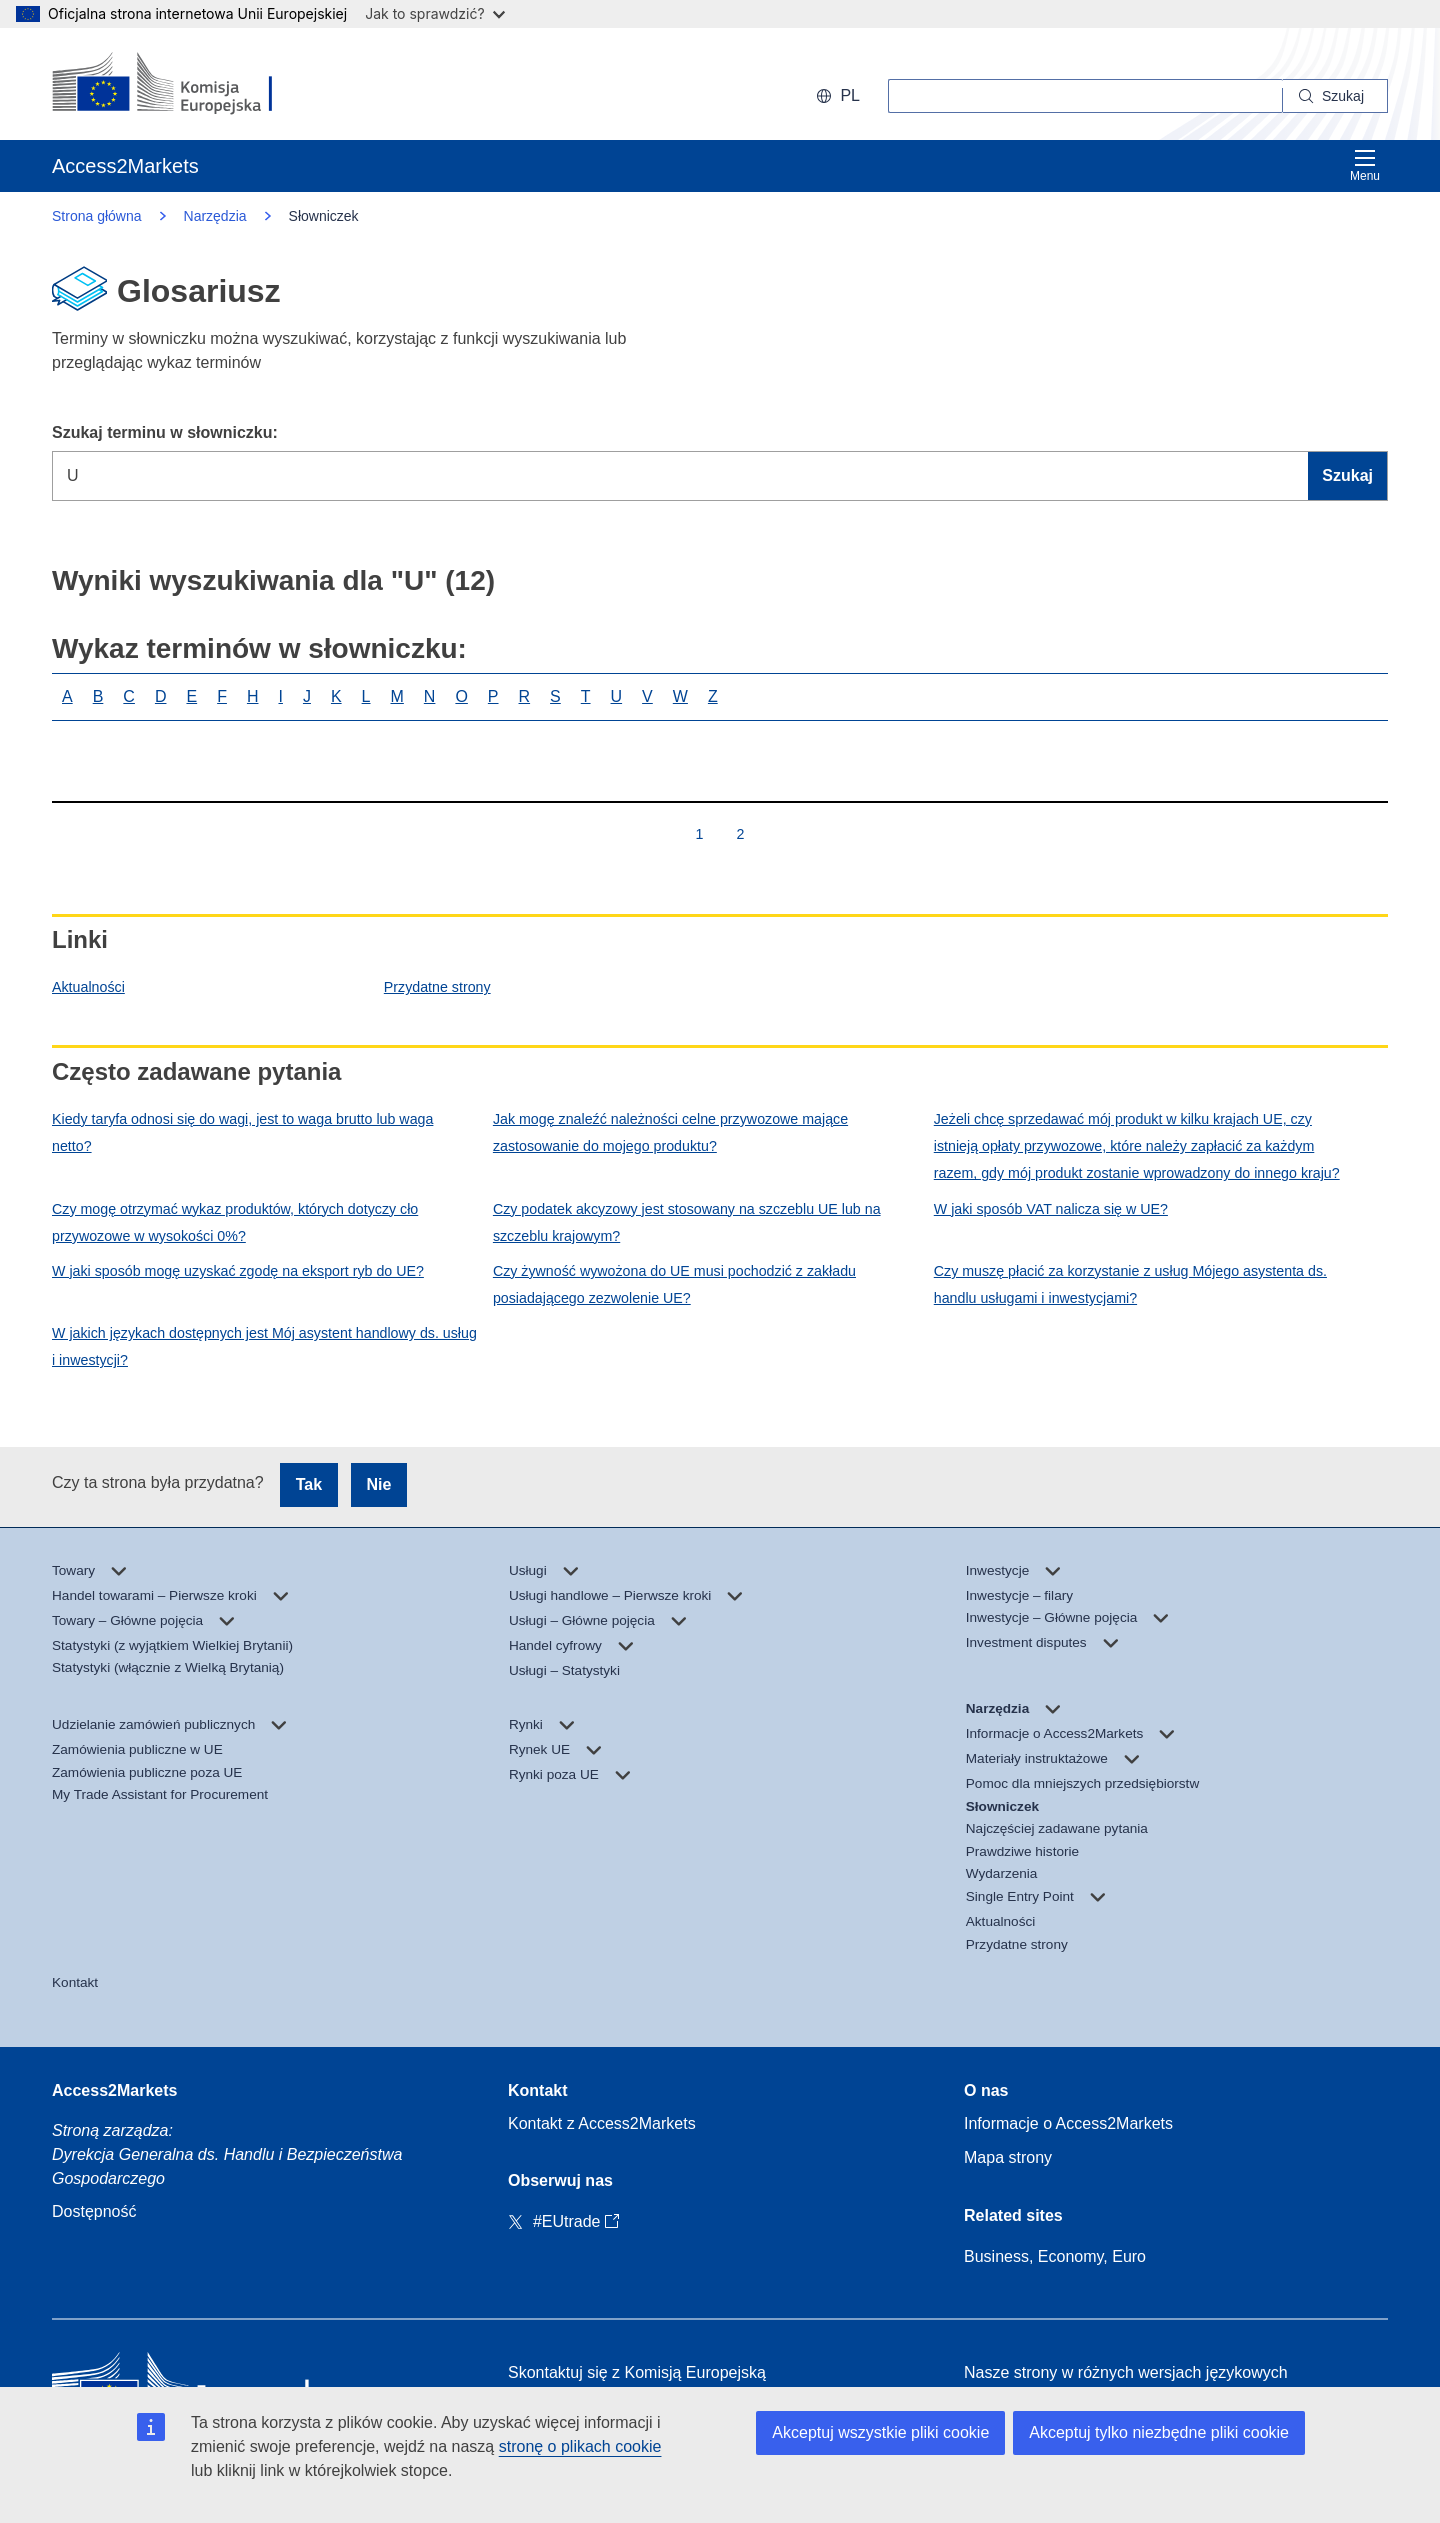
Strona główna (97, 216)
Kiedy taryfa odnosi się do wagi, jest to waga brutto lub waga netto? (242, 1132)
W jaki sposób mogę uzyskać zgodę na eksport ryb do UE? (238, 1271)
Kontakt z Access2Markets (602, 2123)
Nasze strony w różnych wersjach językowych (1126, 2372)
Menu (1365, 165)
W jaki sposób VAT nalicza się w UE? (1051, 1209)
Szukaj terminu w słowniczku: (165, 432)
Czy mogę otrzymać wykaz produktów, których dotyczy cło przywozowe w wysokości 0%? (235, 1222)
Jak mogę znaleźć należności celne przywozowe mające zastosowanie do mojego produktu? (670, 1132)
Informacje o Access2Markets (1068, 2123)
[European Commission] (181, 84)
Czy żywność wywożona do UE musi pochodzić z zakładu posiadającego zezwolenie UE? (674, 1284)
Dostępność (94, 2211)
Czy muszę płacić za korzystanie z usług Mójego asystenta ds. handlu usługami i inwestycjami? (1130, 1284)
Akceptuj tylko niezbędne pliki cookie (1159, 2432)
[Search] (1335, 96)
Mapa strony (1008, 2157)
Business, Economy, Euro (1055, 2256)
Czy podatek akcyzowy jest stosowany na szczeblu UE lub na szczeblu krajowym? (687, 1222)
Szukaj (1347, 475)
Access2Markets (114, 2090)
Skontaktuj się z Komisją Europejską (637, 2372)
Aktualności (88, 987)
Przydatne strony (437, 987)
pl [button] (838, 95)
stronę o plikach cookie (580, 2446)
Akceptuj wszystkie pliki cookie (880, 2432)
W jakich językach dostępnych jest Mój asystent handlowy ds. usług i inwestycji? (264, 1346)
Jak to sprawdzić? (434, 13)
